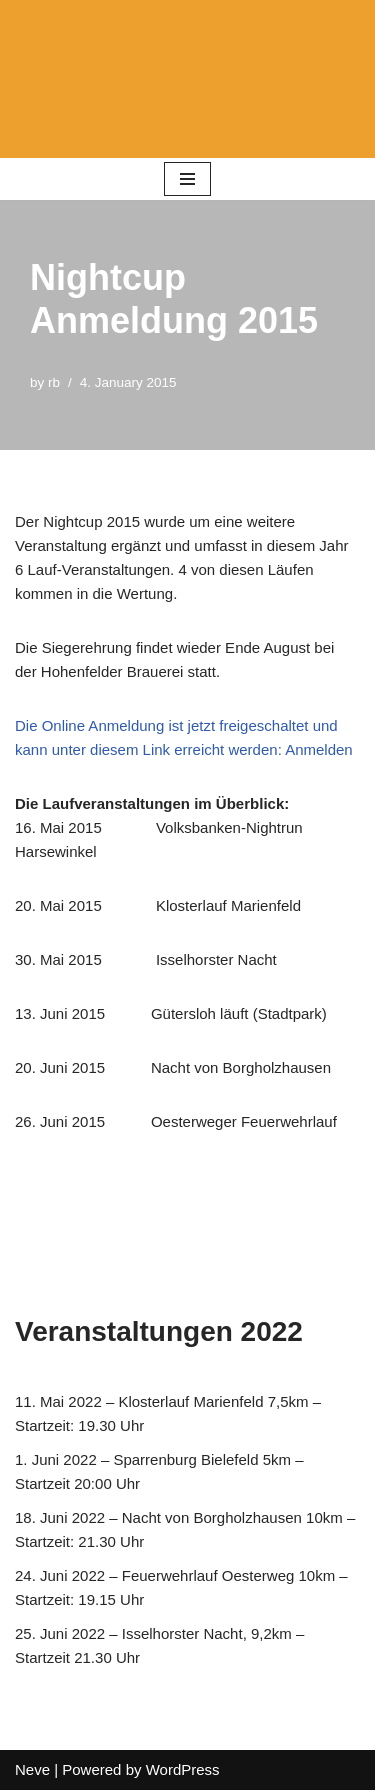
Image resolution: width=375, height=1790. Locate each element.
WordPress (183, 1769)
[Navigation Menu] (187, 179)
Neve (32, 1769)
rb (54, 382)
